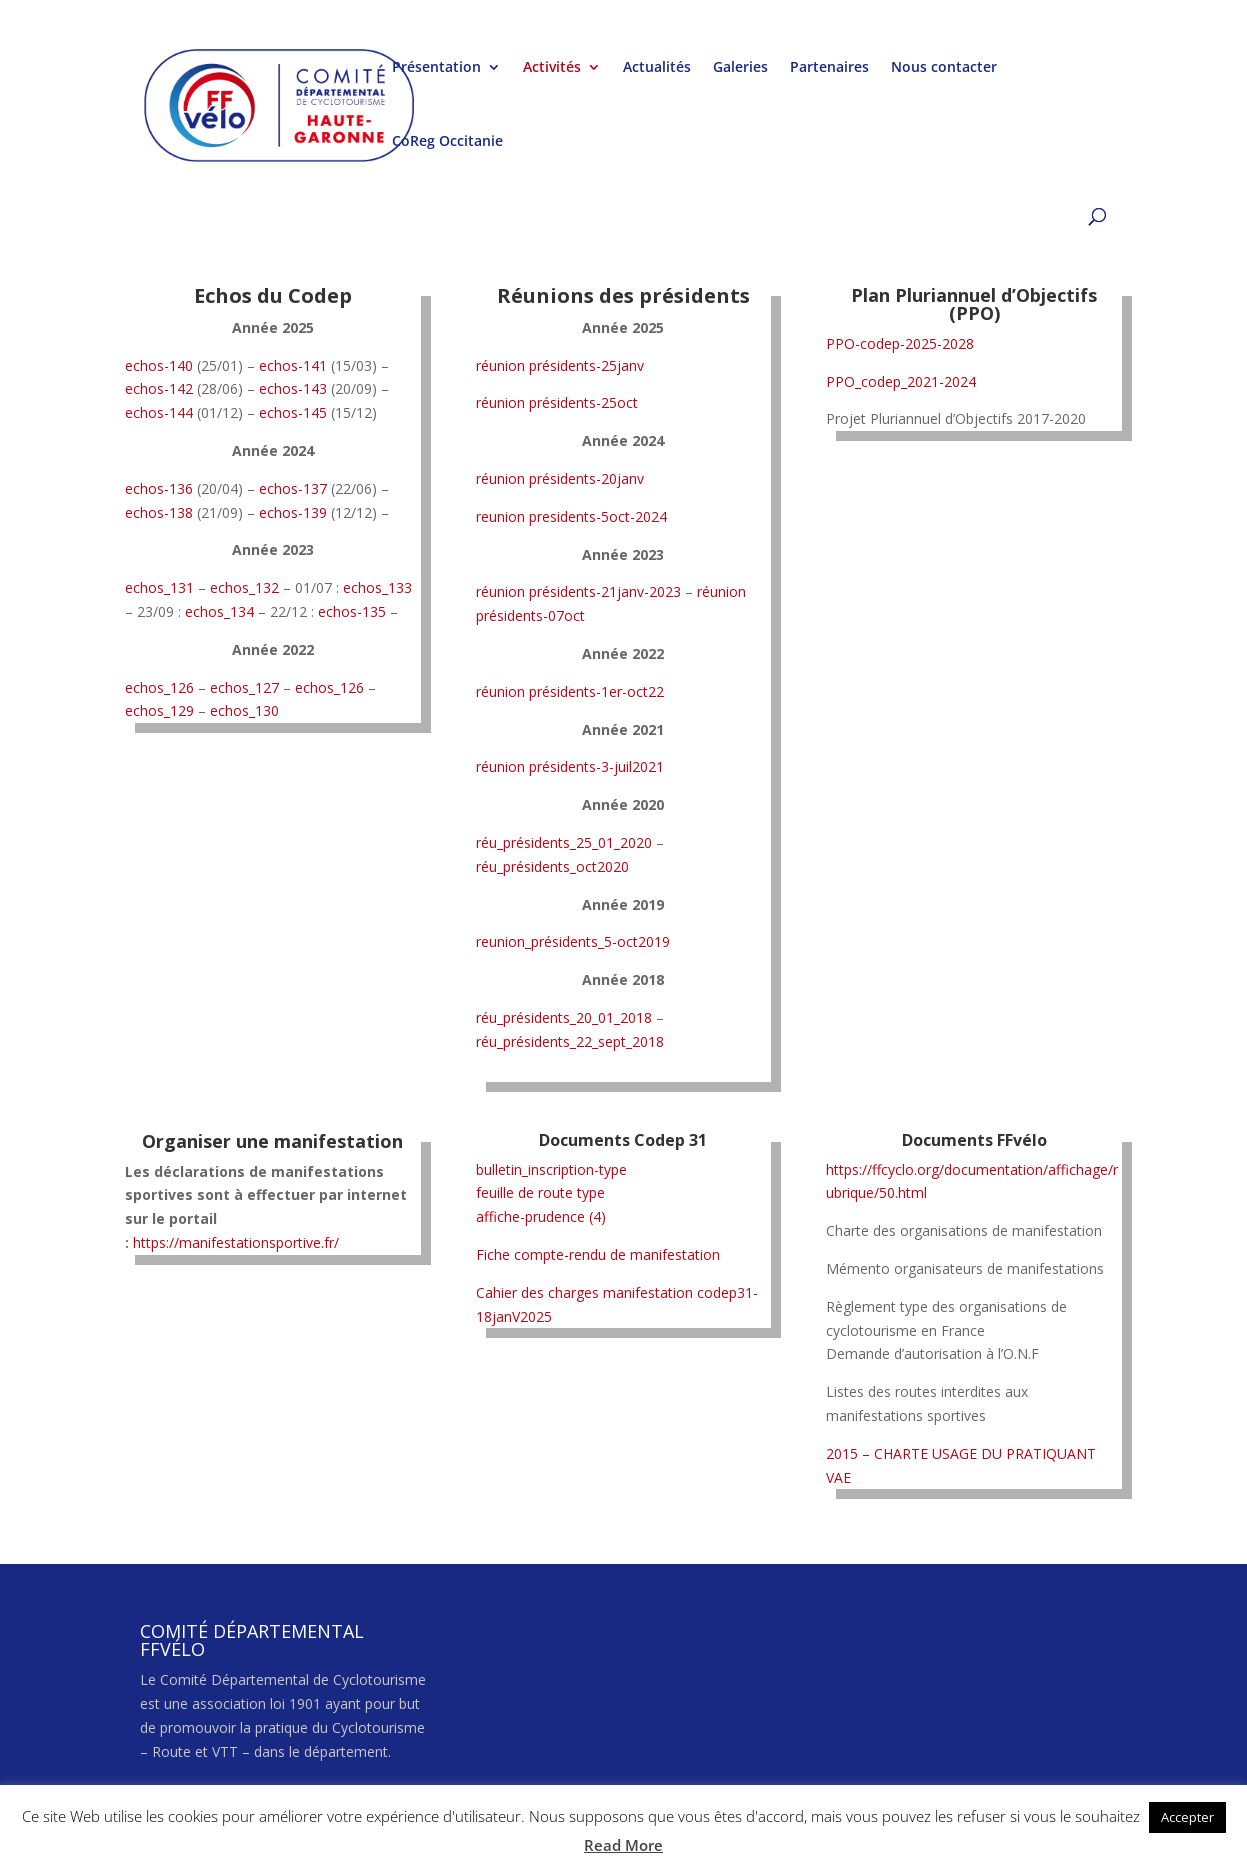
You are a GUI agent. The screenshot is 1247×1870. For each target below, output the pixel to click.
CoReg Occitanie (447, 142)
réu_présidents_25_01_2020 (564, 842)
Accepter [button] (1187, 1817)
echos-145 (293, 412)
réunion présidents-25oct (557, 402)
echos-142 (159, 388)
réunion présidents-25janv (560, 365)
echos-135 (352, 611)
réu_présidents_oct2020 (552, 866)
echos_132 (244, 587)
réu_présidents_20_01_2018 (564, 1017)
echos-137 (293, 488)
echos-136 (159, 488)
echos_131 (159, 587)
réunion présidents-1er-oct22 (570, 691)
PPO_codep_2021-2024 (901, 381)
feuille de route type (540, 1192)
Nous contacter (944, 68)
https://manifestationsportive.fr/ (236, 1242)
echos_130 (244, 710)
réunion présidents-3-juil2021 (570, 766)
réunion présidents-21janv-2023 (578, 591)
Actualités (657, 68)
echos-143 (293, 388)
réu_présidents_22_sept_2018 (570, 1041)
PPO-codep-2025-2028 (900, 343)
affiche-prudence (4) (541, 1216)
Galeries (740, 68)
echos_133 (377, 587)
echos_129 (159, 710)
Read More (623, 1845)
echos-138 (159, 512)
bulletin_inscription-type (551, 1169)
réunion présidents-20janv (560, 478)
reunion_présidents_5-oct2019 (573, 941)
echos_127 (244, 687)
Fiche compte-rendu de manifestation (598, 1254)
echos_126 (159, 687)
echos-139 (293, 512)
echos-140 (159, 365)
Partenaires (829, 68)
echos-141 (293, 365)
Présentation (436, 68)
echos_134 (219, 611)
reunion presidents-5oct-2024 (571, 516)
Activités (552, 68)
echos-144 (159, 412)
